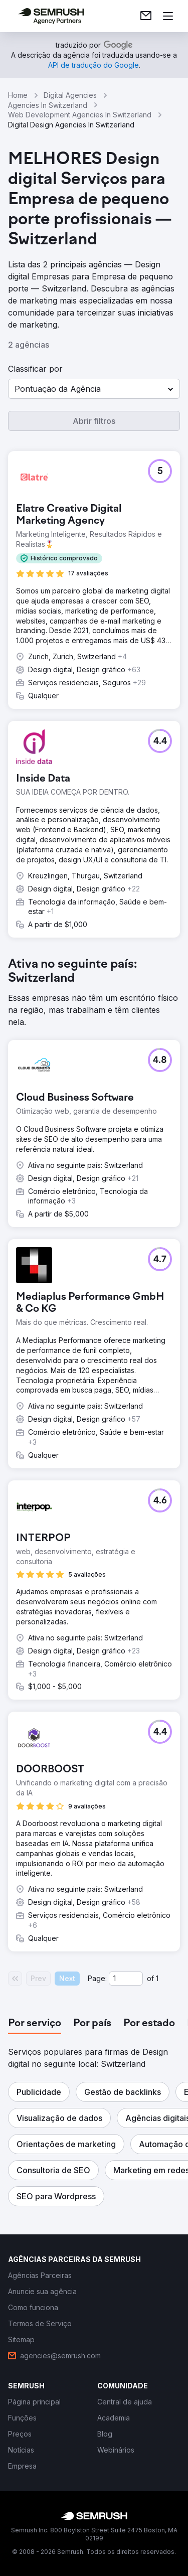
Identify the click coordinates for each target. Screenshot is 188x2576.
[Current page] (125, 1978)
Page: (97, 1978)
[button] (94, 389)
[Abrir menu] (168, 16)
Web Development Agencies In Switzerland (79, 114)
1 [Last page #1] (157, 1978)
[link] (146, 16)
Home (18, 95)
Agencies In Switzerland (47, 105)
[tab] (34, 2024)
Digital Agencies (70, 95)
